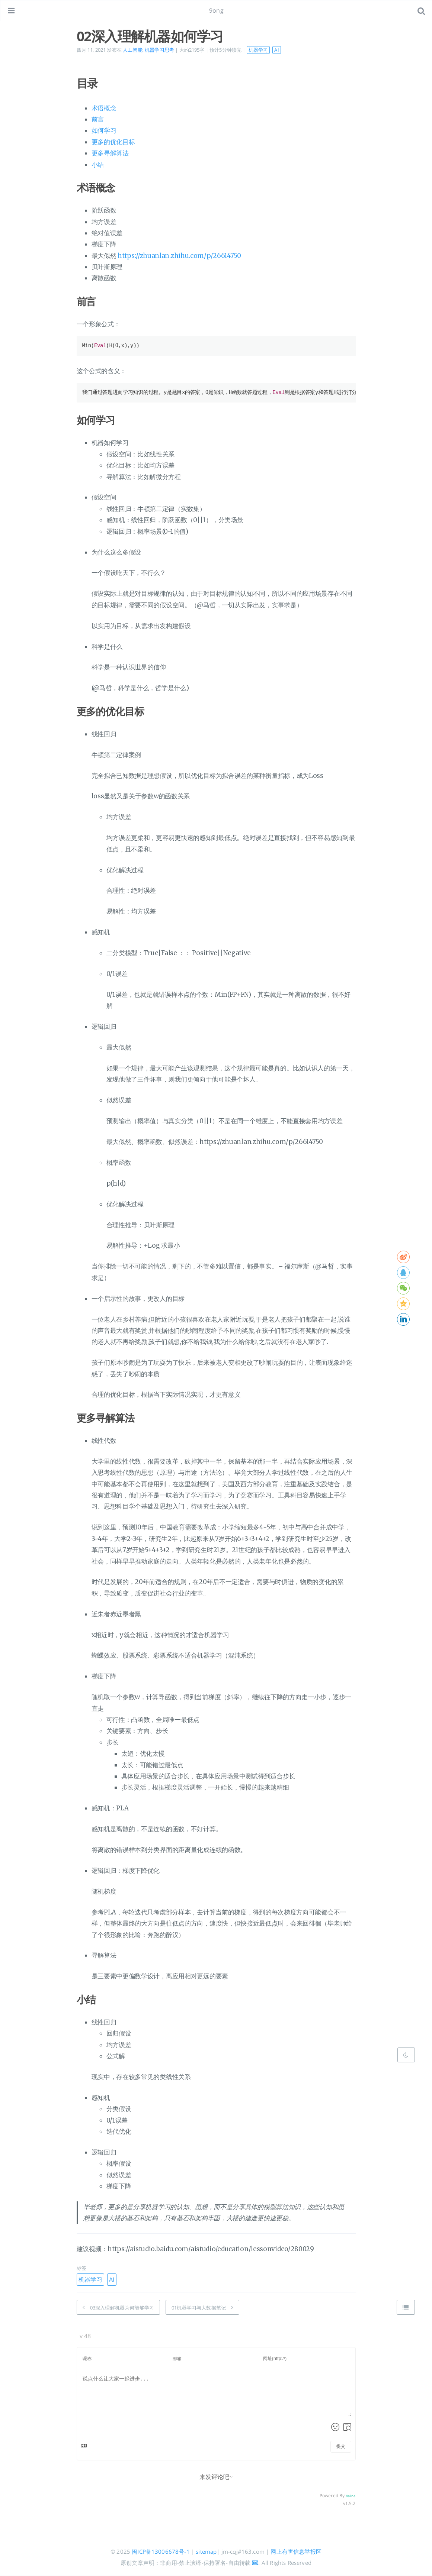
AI (276, 49)
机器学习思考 (159, 49)
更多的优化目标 (113, 142)
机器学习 (258, 49)
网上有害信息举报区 (296, 2551)
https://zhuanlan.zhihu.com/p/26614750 (179, 256)
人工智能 (133, 49)
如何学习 (104, 130)
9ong (216, 10)
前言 (98, 119)
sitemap (206, 2551)
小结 (98, 165)
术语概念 (104, 108)
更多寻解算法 (110, 153)
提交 (340, 2446)
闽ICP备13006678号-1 (161, 2551)
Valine (351, 2495)
